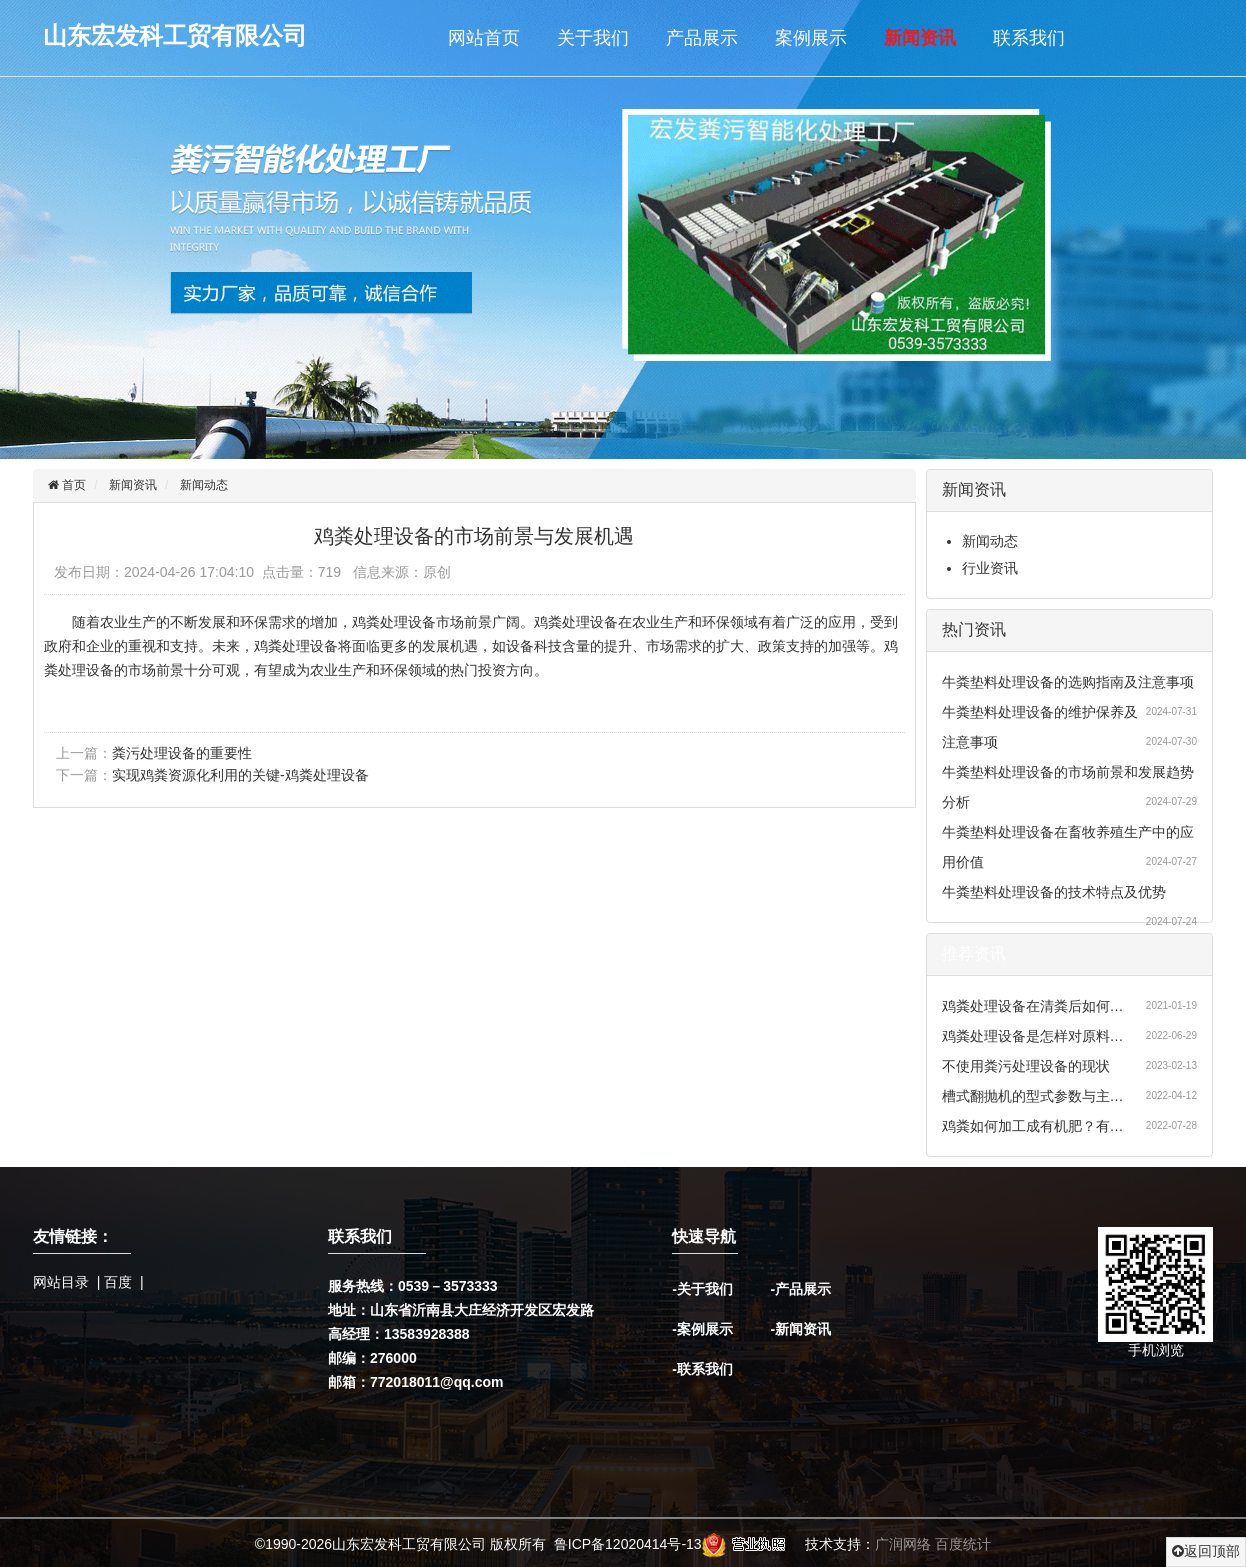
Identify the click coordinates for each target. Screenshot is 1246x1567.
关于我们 (593, 38)
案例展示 (811, 38)
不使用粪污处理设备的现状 (1026, 1066)
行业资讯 (990, 568)
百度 (118, 1282)
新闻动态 (204, 485)
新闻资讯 (920, 38)
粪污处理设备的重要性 (182, 753)
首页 (72, 485)
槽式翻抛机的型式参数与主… (1033, 1096)
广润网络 (903, 1544)
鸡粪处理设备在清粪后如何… (1033, 1006)
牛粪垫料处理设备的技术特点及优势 (1054, 892)
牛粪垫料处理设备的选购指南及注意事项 (1068, 682)
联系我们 (1029, 38)
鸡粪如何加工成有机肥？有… (1033, 1126)
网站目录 (61, 1282)
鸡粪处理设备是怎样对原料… (1033, 1036)
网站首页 (484, 38)
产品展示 (702, 38)
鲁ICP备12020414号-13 (628, 1544)
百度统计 (963, 1544)
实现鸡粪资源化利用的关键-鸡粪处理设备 (240, 775)
